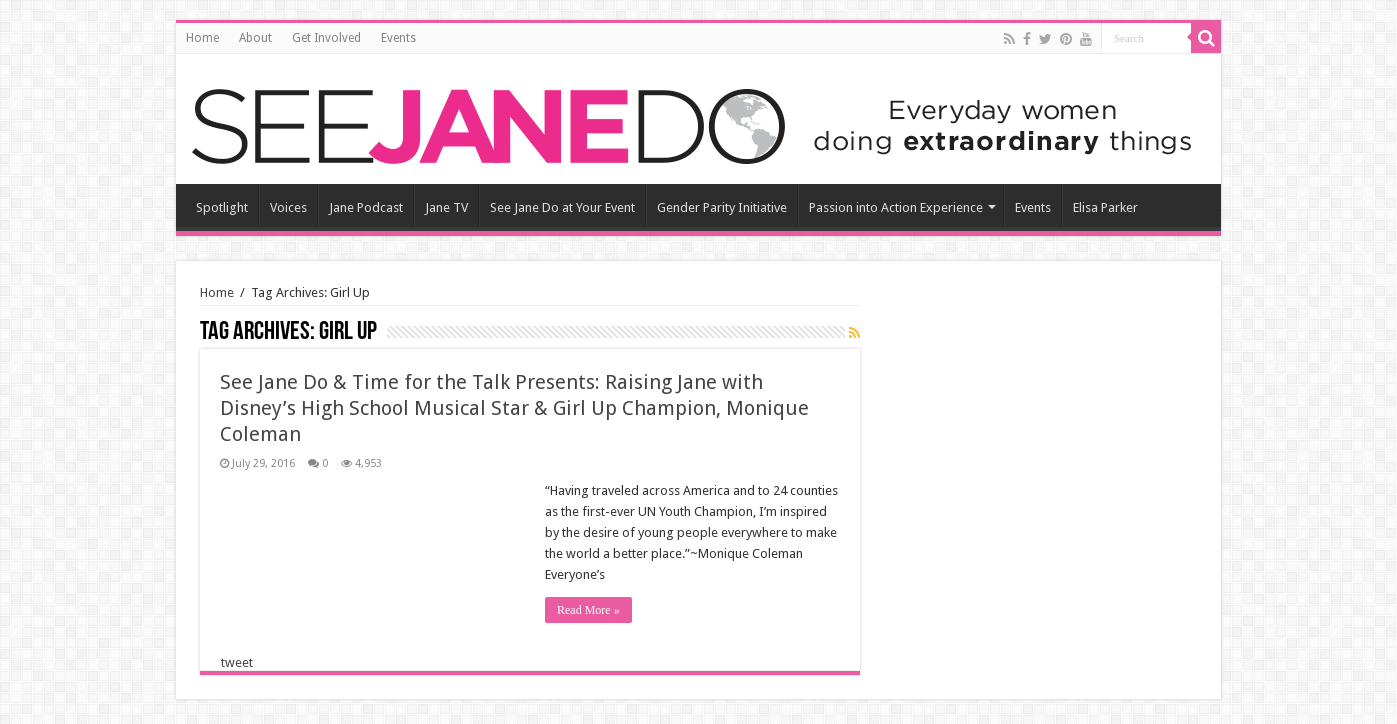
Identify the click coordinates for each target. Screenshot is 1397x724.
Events (398, 38)
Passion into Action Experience (896, 207)
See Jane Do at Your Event (562, 207)
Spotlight (222, 207)
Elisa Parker (1105, 207)
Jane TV (446, 207)
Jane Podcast (366, 207)
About (255, 38)
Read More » (588, 610)
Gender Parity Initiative (722, 207)
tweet (237, 662)
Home (202, 38)
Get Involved (326, 38)
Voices (288, 207)
